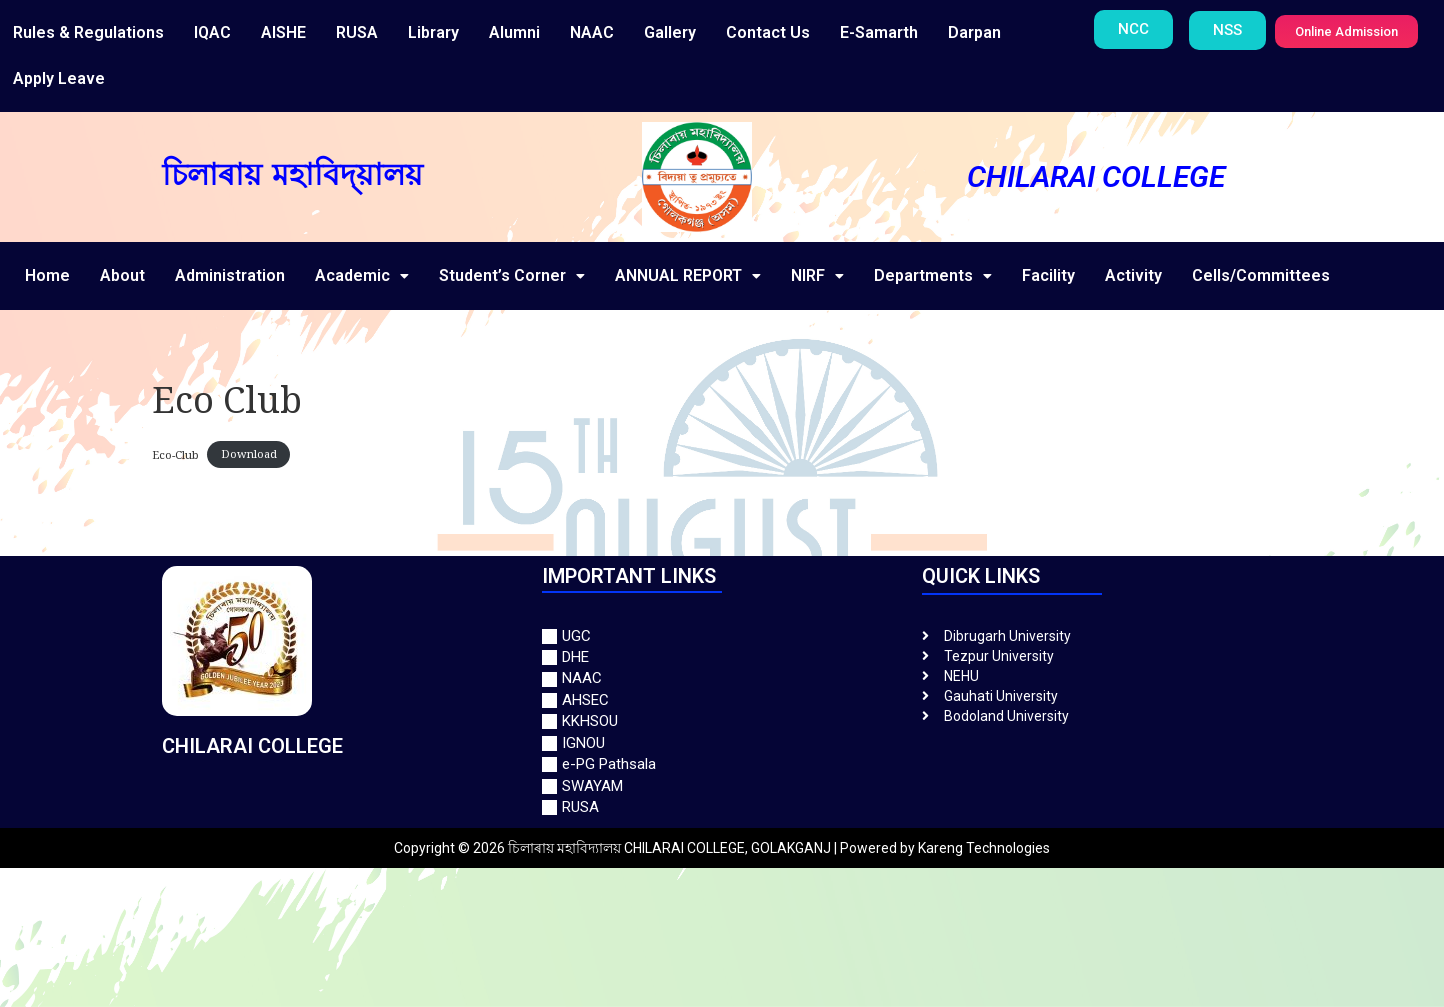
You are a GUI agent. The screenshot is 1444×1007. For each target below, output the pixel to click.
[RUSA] (722, 807)
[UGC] (722, 636)
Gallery (670, 32)
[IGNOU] (722, 743)
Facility (1048, 275)
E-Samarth (879, 32)
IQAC (212, 32)
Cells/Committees (1261, 275)
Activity (1133, 275)
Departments (933, 275)
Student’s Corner (512, 275)
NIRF (817, 275)
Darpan (974, 32)
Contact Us (768, 32)
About (122, 275)
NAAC (592, 32)
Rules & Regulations (88, 32)
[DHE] (722, 657)
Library (433, 32)
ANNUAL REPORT (688, 275)
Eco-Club (175, 453)
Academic (362, 275)
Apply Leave (59, 78)
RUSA (357, 32)
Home (47, 275)
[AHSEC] (722, 700)
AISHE (283, 32)
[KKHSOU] (722, 721)
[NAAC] (722, 678)
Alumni (514, 32)
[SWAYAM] (722, 786)
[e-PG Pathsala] (722, 764)
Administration (230, 275)
